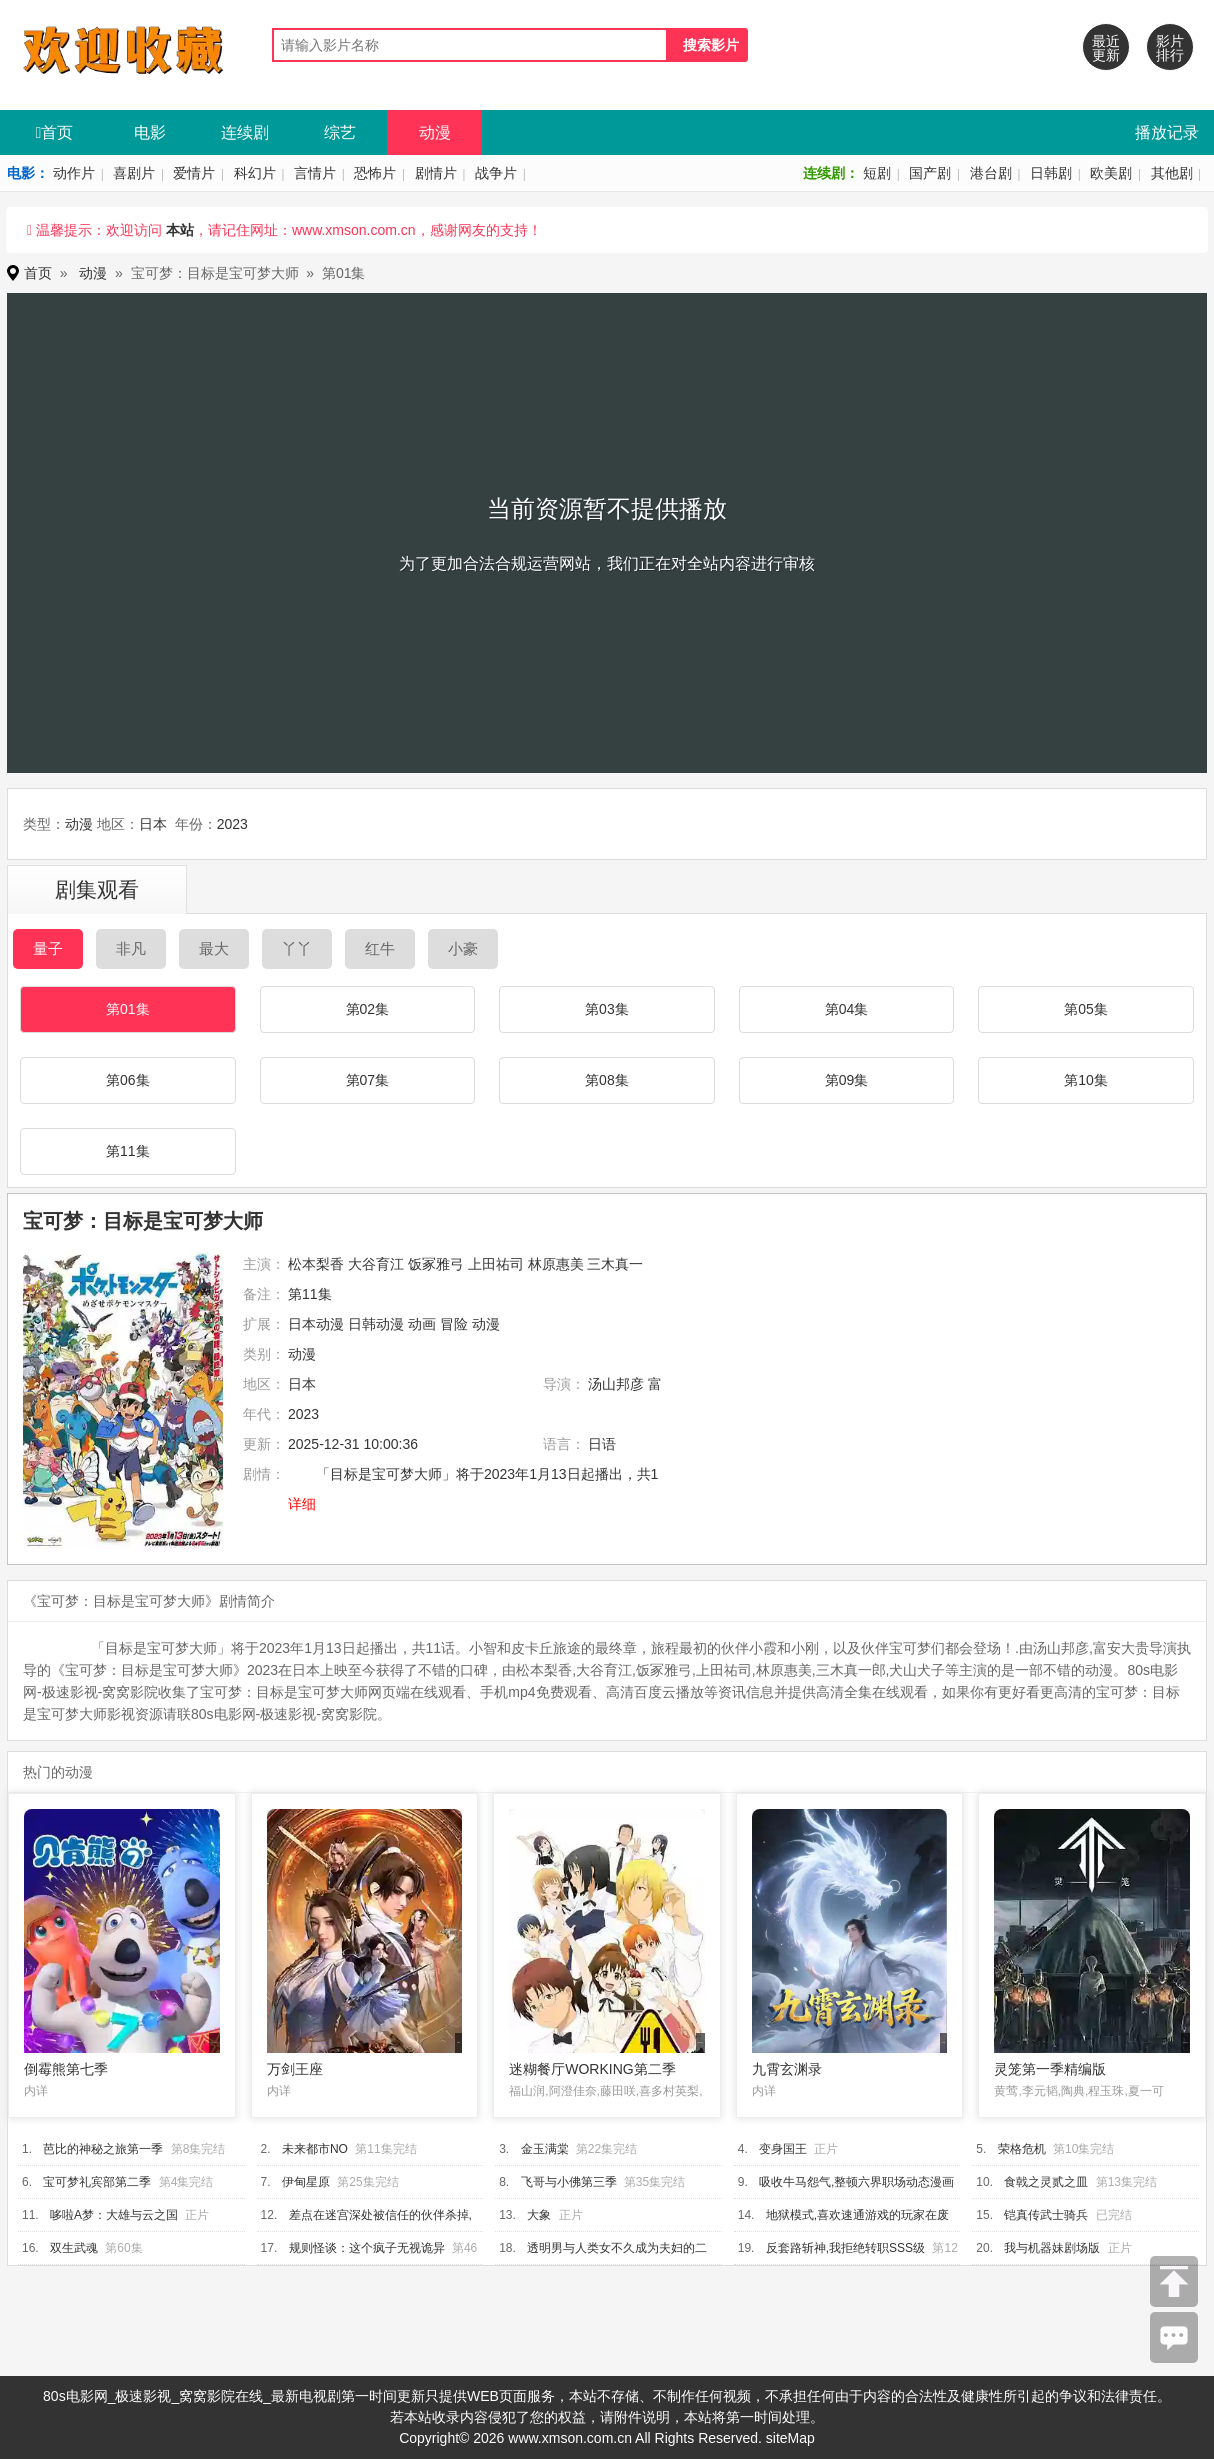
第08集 (607, 1080)
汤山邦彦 (616, 1384)
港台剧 (991, 173)
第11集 (128, 1151)
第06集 (128, 1080)
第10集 (1086, 1080)
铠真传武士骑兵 (1046, 2215)
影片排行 (1170, 48)
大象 (539, 2215)
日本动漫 (316, 1324)
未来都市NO (315, 2149)
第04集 (847, 1009)
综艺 (340, 132)
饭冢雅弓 (436, 1264)
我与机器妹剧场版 (1052, 2248)
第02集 (368, 1009)
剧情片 (436, 173)
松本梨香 (316, 1264)
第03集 (607, 1009)
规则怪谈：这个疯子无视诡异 (367, 2248)
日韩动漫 (376, 1324)
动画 (422, 1324)
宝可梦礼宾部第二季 (97, 2182)
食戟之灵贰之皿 (1046, 2182)
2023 (232, 824)
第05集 (1086, 1009)
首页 (55, 132)
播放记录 (1167, 132)
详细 (302, 1504)
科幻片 (255, 173)
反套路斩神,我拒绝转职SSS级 (845, 2248)
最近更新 (1106, 48)
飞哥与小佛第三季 (569, 2182)
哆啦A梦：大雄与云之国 (114, 2215)
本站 (180, 230)
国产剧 (930, 173)
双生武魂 (74, 2248)
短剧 (877, 173)
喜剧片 (134, 173)
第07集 (368, 1080)
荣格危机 (1022, 2149)
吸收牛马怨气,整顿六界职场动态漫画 (856, 2182)
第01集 (128, 1009)
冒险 (454, 1324)
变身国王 (783, 2149)
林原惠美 (556, 1264)
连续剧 (245, 132)
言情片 (315, 173)
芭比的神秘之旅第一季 (103, 2149)
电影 (150, 132)
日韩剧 (1051, 173)
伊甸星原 (306, 2182)
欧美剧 (1111, 173)
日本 (153, 824)
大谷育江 (376, 1264)
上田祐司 (496, 1264)
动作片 (74, 173)
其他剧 (1172, 173)
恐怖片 (375, 173)
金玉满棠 (545, 2149)
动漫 (435, 132)
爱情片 (194, 173)
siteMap (790, 2438)
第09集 (847, 1080)
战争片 (496, 173)
